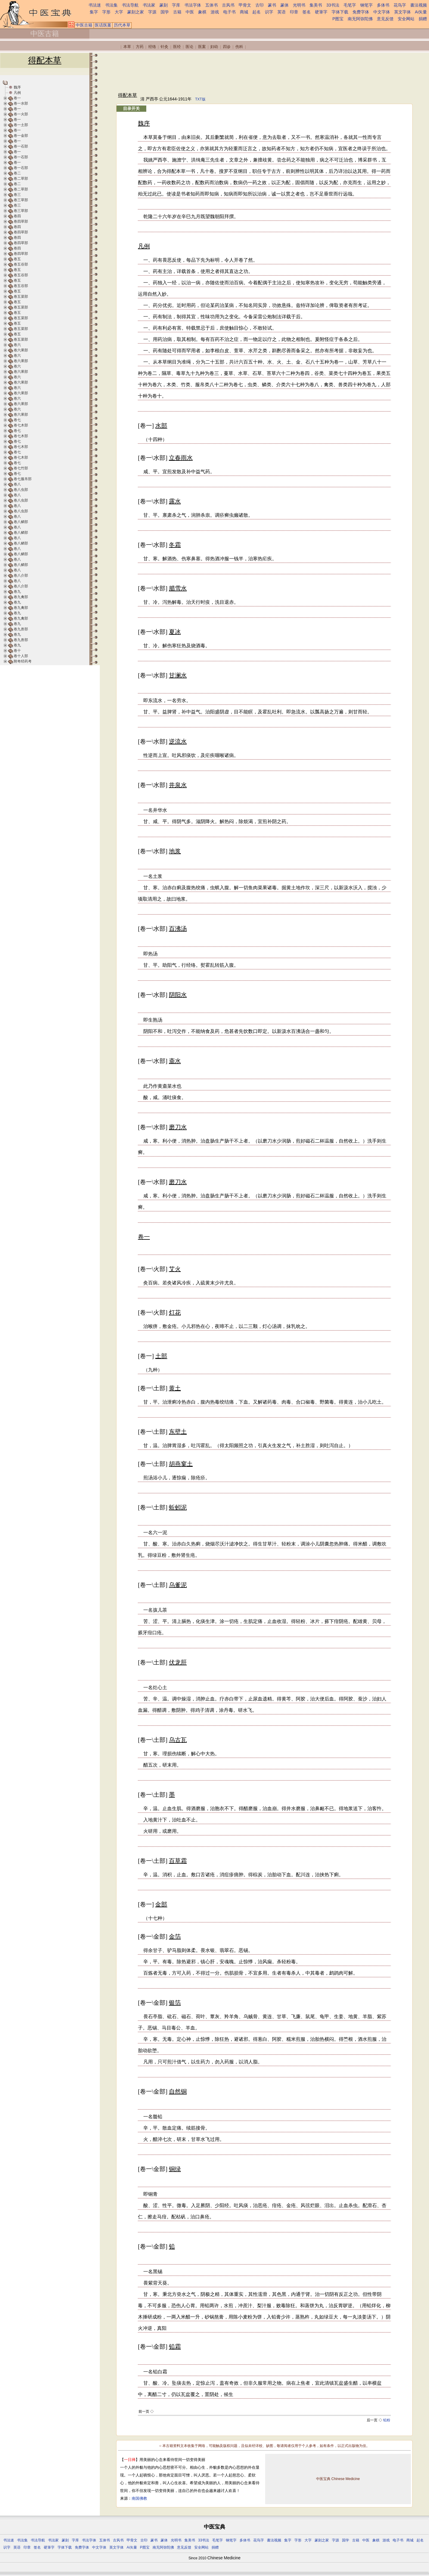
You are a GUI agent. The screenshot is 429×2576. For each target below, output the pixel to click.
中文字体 (381, 12)
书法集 (111, 5)
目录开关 (131, 108)
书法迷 (94, 5)
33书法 (332, 5)
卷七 (17, 420)
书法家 (149, 5)
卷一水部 (21, 103)
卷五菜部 (21, 296)
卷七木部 (21, 425)
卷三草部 (21, 200)
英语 (281, 12)
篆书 (272, 5)
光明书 (299, 5)
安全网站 (406, 18)
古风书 (228, 5)
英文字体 (402, 12)
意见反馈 (385, 18)
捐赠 (423, 18)
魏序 (17, 87)
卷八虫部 (21, 490)
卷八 (17, 484)
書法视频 (418, 5)
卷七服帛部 (23, 479)
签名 (306, 12)
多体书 (383, 5)
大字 (119, 12)
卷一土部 (21, 125)
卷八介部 (21, 575)
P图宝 (337, 18)
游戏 (215, 12)
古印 (259, 5)
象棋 (202, 12)
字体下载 (340, 12)
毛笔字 (349, 5)
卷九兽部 (21, 629)
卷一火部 (21, 114)
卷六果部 (21, 350)
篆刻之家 (135, 12)
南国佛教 (139, 2498)
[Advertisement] (226, 72)
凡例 (17, 93)
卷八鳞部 (21, 522)
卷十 (17, 650)
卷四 (17, 216)
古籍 (177, 12)
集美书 (316, 5)
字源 (152, 12)
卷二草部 (21, 178)
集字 (94, 12)
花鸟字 (400, 5)
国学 (165, 12)
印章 (294, 12)
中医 (190, 12)
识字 (269, 12)
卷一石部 (21, 146)
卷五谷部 (21, 264)
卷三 (17, 195)
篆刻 (163, 5)
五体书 (211, 5)
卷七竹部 (21, 468)
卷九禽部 (21, 597)
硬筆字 (321, 12)
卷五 (17, 259)
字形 (106, 12)
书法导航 (130, 5)
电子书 (229, 12)
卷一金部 (21, 136)
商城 (244, 12)
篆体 (284, 5)
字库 (176, 5)
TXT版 (200, 99)
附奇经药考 (23, 661)
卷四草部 (21, 221)
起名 (256, 12)
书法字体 (192, 5)
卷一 (17, 98)
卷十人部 (21, 656)
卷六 (17, 345)
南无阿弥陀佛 (360, 18)
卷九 (17, 591)
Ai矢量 (421, 12)
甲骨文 (245, 5)
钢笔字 (366, 5)
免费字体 (360, 12)
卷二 (17, 173)
